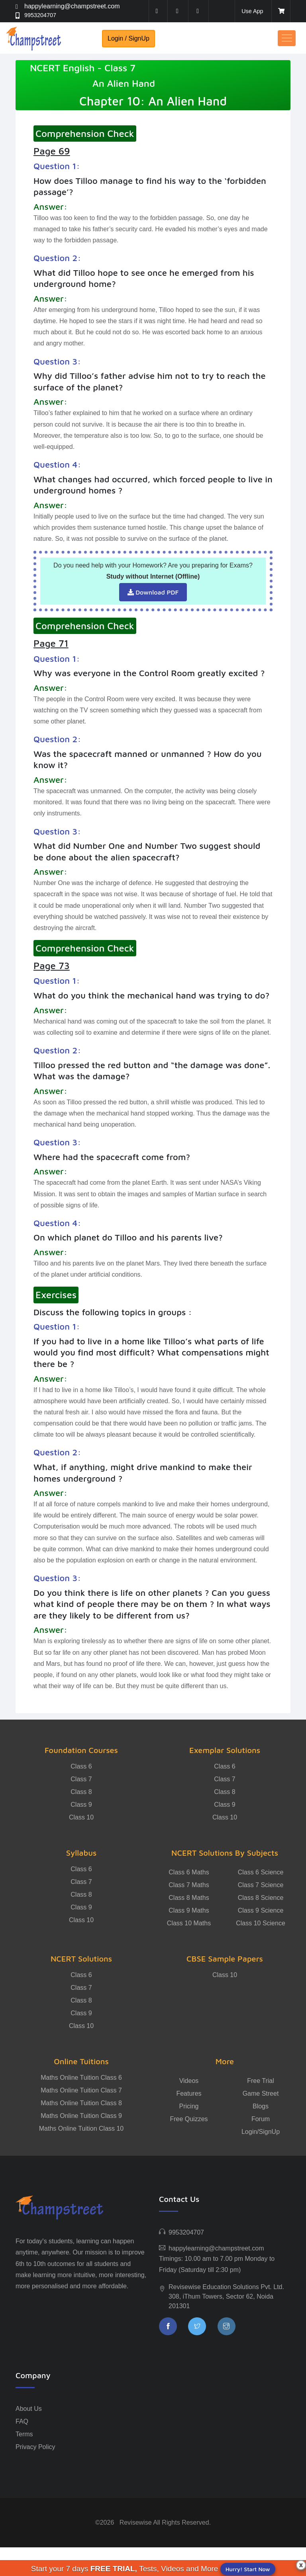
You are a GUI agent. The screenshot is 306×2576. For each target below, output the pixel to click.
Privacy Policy (35, 2446)
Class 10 (81, 1817)
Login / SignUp (128, 38)
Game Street (261, 2093)
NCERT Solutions (81, 1958)
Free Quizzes (189, 2119)
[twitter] (177, 11)
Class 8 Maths (189, 1897)
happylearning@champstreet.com (72, 5)
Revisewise (136, 2522)
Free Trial (260, 2080)
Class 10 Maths (189, 1923)
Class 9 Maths (189, 1910)
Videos (189, 2080)
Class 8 (81, 1791)
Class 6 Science (261, 1872)
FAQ (22, 2421)
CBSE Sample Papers (224, 1958)
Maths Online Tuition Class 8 (81, 2103)
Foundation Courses (81, 1750)
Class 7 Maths (189, 1885)
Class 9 (81, 1804)
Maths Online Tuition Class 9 (81, 2115)
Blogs (261, 2106)
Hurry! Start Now (248, 2569)
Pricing (189, 2106)
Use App (251, 11)
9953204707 (42, 15)
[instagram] (198, 11)
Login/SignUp (260, 2131)
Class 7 (81, 1779)
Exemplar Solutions (224, 1750)
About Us (29, 2408)
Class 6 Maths (189, 1872)
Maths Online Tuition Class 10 (81, 2128)
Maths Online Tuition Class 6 (81, 2077)
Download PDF (153, 592)
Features (188, 2093)
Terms (24, 2434)
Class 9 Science (261, 1910)
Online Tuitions (81, 2061)
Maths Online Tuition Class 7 (81, 2090)
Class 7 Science (261, 1885)
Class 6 (81, 1766)
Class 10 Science (260, 1923)
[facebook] (157, 11)
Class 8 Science (261, 1897)
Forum (260, 2119)
